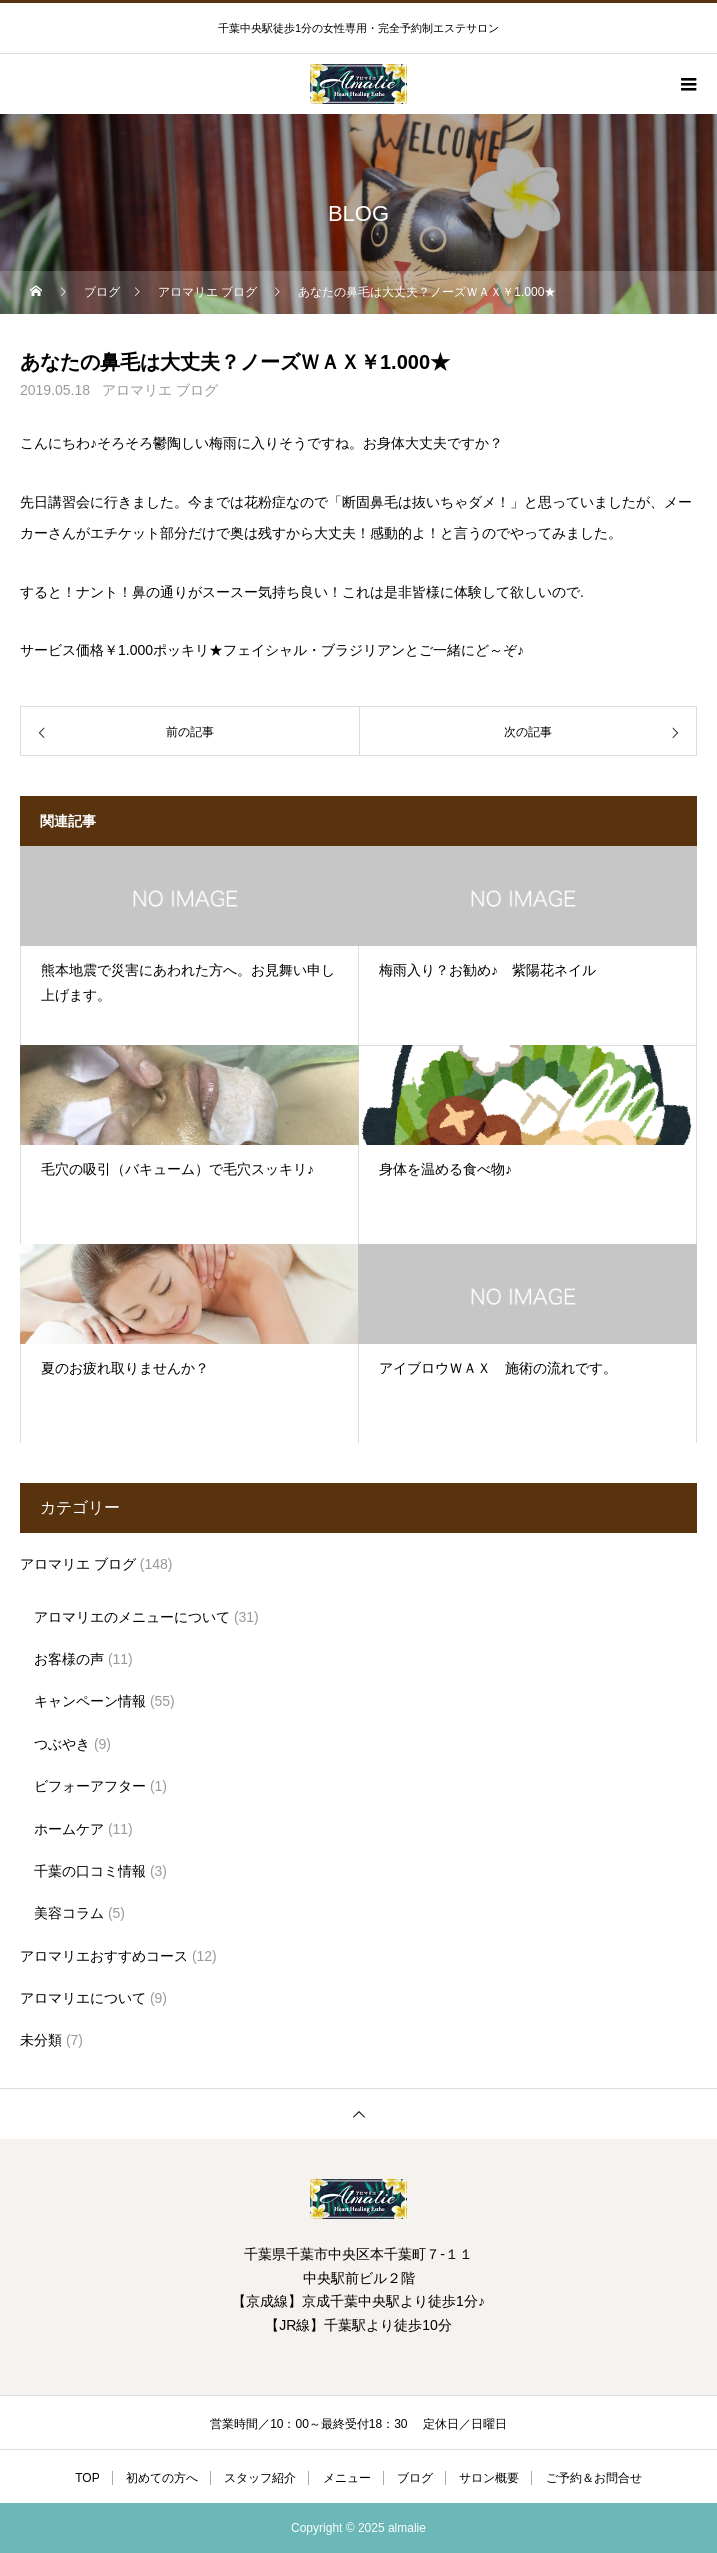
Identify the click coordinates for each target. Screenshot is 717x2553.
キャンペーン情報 (90, 1701)
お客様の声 (69, 1659)
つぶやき (62, 1744)
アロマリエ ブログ (160, 390)
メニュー (347, 2478)
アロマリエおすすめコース (104, 1956)
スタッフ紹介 (260, 2478)
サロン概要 (489, 2478)
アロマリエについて (83, 1998)
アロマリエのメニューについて (132, 1617)
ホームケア (69, 1829)
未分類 (41, 2040)
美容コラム (69, 1913)
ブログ (415, 2478)
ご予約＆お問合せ (594, 2478)
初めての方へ (162, 2478)
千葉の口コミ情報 (90, 1871)
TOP (87, 2478)
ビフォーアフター (90, 1786)
